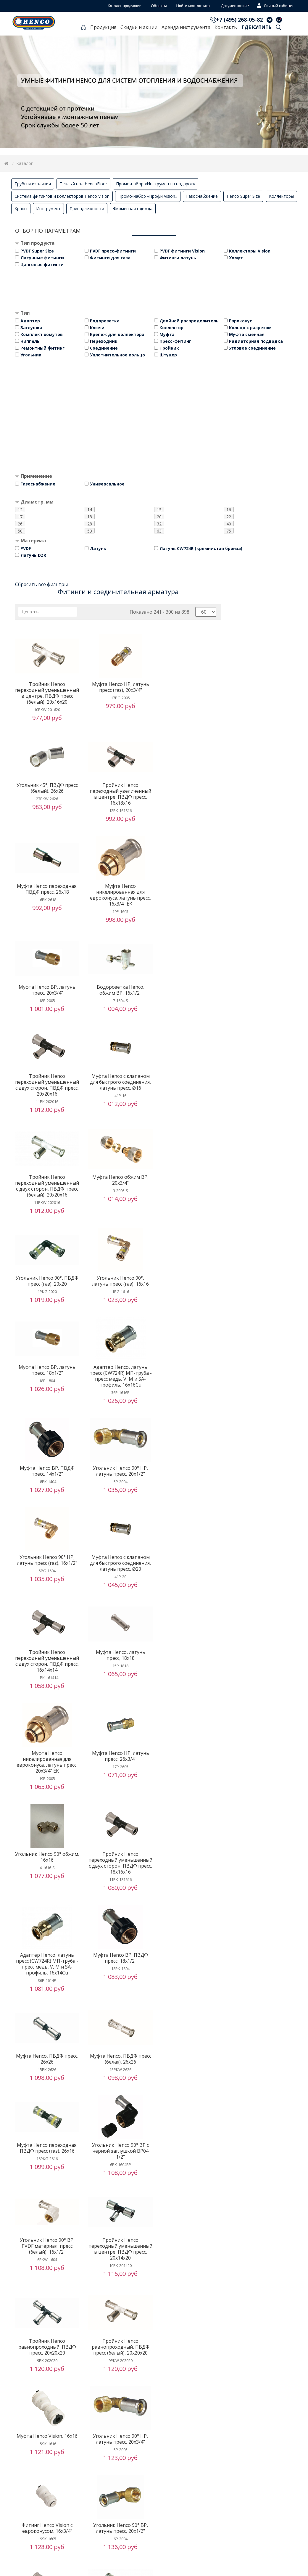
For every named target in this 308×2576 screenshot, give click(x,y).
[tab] (154, 243)
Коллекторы (281, 196)
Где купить (257, 27)
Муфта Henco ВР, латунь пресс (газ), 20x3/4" (118, 2474)
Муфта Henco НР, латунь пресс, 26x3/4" (189, 1405)
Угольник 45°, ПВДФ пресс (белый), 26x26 (189, 687)
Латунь (98, 548)
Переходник (103, 341)
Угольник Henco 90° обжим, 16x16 (46, 1506)
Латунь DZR (33, 555)
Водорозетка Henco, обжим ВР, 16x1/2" (118, 895)
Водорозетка (105, 321)
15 (159, 509)
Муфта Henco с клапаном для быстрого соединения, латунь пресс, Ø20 (118, 1301)
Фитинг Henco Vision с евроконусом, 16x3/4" (190, 1898)
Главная (83, 28)
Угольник (30, 355)
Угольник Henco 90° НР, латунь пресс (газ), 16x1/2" (46, 1299)
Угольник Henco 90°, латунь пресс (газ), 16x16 (118, 1109)
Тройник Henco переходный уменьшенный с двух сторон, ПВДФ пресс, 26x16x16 (118, 1996)
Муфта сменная (247, 334)
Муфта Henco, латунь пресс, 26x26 (190, 2094)
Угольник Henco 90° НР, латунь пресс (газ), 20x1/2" (118, 2284)
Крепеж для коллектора (117, 334)
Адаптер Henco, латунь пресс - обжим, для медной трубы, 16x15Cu (46, 2192)
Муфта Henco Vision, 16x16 (46, 1895)
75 (228, 530)
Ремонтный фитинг (42, 348)
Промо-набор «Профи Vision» (147, 196)
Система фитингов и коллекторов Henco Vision (61, 196)
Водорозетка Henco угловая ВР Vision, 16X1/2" (46, 2379)
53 (89, 530)
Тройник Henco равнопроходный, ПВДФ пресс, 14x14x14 (46, 2477)
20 (159, 516)
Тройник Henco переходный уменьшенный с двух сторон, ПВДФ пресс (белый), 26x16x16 (189, 1996)
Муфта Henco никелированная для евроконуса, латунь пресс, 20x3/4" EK (118, 1411)
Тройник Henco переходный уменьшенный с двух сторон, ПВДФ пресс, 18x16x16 (118, 1515)
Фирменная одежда (132, 208)
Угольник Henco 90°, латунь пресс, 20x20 (118, 2379)
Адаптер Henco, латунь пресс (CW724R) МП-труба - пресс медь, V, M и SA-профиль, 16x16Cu (46, 1203)
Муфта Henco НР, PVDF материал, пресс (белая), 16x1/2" (46, 2287)
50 (20, 530)
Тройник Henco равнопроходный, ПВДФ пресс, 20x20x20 (118, 1800)
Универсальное (107, 484)
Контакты (226, 27)
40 (228, 523)
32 (159, 523)
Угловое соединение (252, 348)
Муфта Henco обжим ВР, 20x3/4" (190, 1002)
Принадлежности (87, 208)
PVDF (25, 548)
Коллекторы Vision (249, 251)
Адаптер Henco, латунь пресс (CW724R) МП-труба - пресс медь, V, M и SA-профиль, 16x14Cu (190, 1512)
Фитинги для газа (110, 258)
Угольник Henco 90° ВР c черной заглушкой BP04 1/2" (118, 1705)
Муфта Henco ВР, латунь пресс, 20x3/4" (46, 895)
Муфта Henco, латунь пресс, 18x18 (46, 1405)
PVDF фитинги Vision (182, 251)
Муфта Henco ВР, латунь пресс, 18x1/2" (190, 1109)
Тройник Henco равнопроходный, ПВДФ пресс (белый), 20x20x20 (190, 1800)
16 (228, 509)
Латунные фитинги (42, 258)
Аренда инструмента (186, 27)
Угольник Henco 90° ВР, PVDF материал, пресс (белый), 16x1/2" (189, 1705)
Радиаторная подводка (256, 341)
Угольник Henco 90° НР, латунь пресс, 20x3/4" (118, 1898)
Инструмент (48, 208)
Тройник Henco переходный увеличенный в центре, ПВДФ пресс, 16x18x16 (46, 800)
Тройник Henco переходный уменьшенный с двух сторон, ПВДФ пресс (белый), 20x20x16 (118, 1010)
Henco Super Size (243, 196)
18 (89, 516)
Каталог (24, 163)
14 (89, 509)
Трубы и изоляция (32, 183)
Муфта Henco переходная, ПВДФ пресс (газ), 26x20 (46, 2569)
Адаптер (30, 321)
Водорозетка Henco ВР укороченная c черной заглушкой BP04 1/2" (190, 2477)
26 (20, 523)
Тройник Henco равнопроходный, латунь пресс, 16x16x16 (118, 2192)
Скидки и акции (138, 27)
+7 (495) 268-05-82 (239, 19)
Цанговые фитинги (42, 264)
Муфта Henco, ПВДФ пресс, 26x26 (118, 1613)
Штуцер (168, 355)
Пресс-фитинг (175, 341)
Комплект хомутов (41, 334)
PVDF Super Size (37, 251)
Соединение (104, 348)
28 (89, 523)
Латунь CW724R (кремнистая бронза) (200, 548)
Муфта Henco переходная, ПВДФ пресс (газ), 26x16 (46, 1702)
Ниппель (30, 341)
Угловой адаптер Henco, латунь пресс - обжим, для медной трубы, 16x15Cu (190, 2287)
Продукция (103, 27)
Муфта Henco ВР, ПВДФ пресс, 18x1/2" (46, 1613)
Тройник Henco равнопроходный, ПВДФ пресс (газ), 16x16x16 (118, 2097)
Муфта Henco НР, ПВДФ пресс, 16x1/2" (189, 2189)
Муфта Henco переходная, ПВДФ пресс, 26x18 (118, 794)
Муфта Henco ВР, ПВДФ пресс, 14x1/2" (118, 1198)
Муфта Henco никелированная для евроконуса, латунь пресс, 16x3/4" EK (189, 800)
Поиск (278, 28)
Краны (20, 208)
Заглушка (31, 327)
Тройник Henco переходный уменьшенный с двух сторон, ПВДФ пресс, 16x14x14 (189, 1307)
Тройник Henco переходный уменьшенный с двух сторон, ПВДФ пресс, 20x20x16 (189, 904)
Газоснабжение (202, 196)
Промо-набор (155, 183)
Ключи (97, 327)
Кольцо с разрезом (250, 327)
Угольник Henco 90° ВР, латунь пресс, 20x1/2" (46, 1987)
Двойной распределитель (189, 321)
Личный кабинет (274, 6)
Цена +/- (30, 612)
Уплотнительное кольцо (117, 355)
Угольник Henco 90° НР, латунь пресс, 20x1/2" (189, 1198)
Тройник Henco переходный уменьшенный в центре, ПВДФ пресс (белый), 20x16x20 (46, 696)
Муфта (167, 334)
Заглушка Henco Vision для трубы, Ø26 (46, 2094)
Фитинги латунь (177, 258)
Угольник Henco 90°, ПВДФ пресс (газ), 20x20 (46, 1109)
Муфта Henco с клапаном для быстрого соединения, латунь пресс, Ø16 (46, 1005)
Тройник (169, 348)
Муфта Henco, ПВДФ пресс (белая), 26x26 (189, 1613)
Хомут (236, 258)
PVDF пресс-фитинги (113, 251)
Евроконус (240, 321)
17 (20, 516)
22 (228, 516)
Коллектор (171, 327)
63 (159, 530)
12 (20, 509)
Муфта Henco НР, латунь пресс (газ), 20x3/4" (118, 687)
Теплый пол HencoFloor (83, 183)
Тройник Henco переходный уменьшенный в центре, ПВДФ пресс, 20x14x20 (46, 1803)
